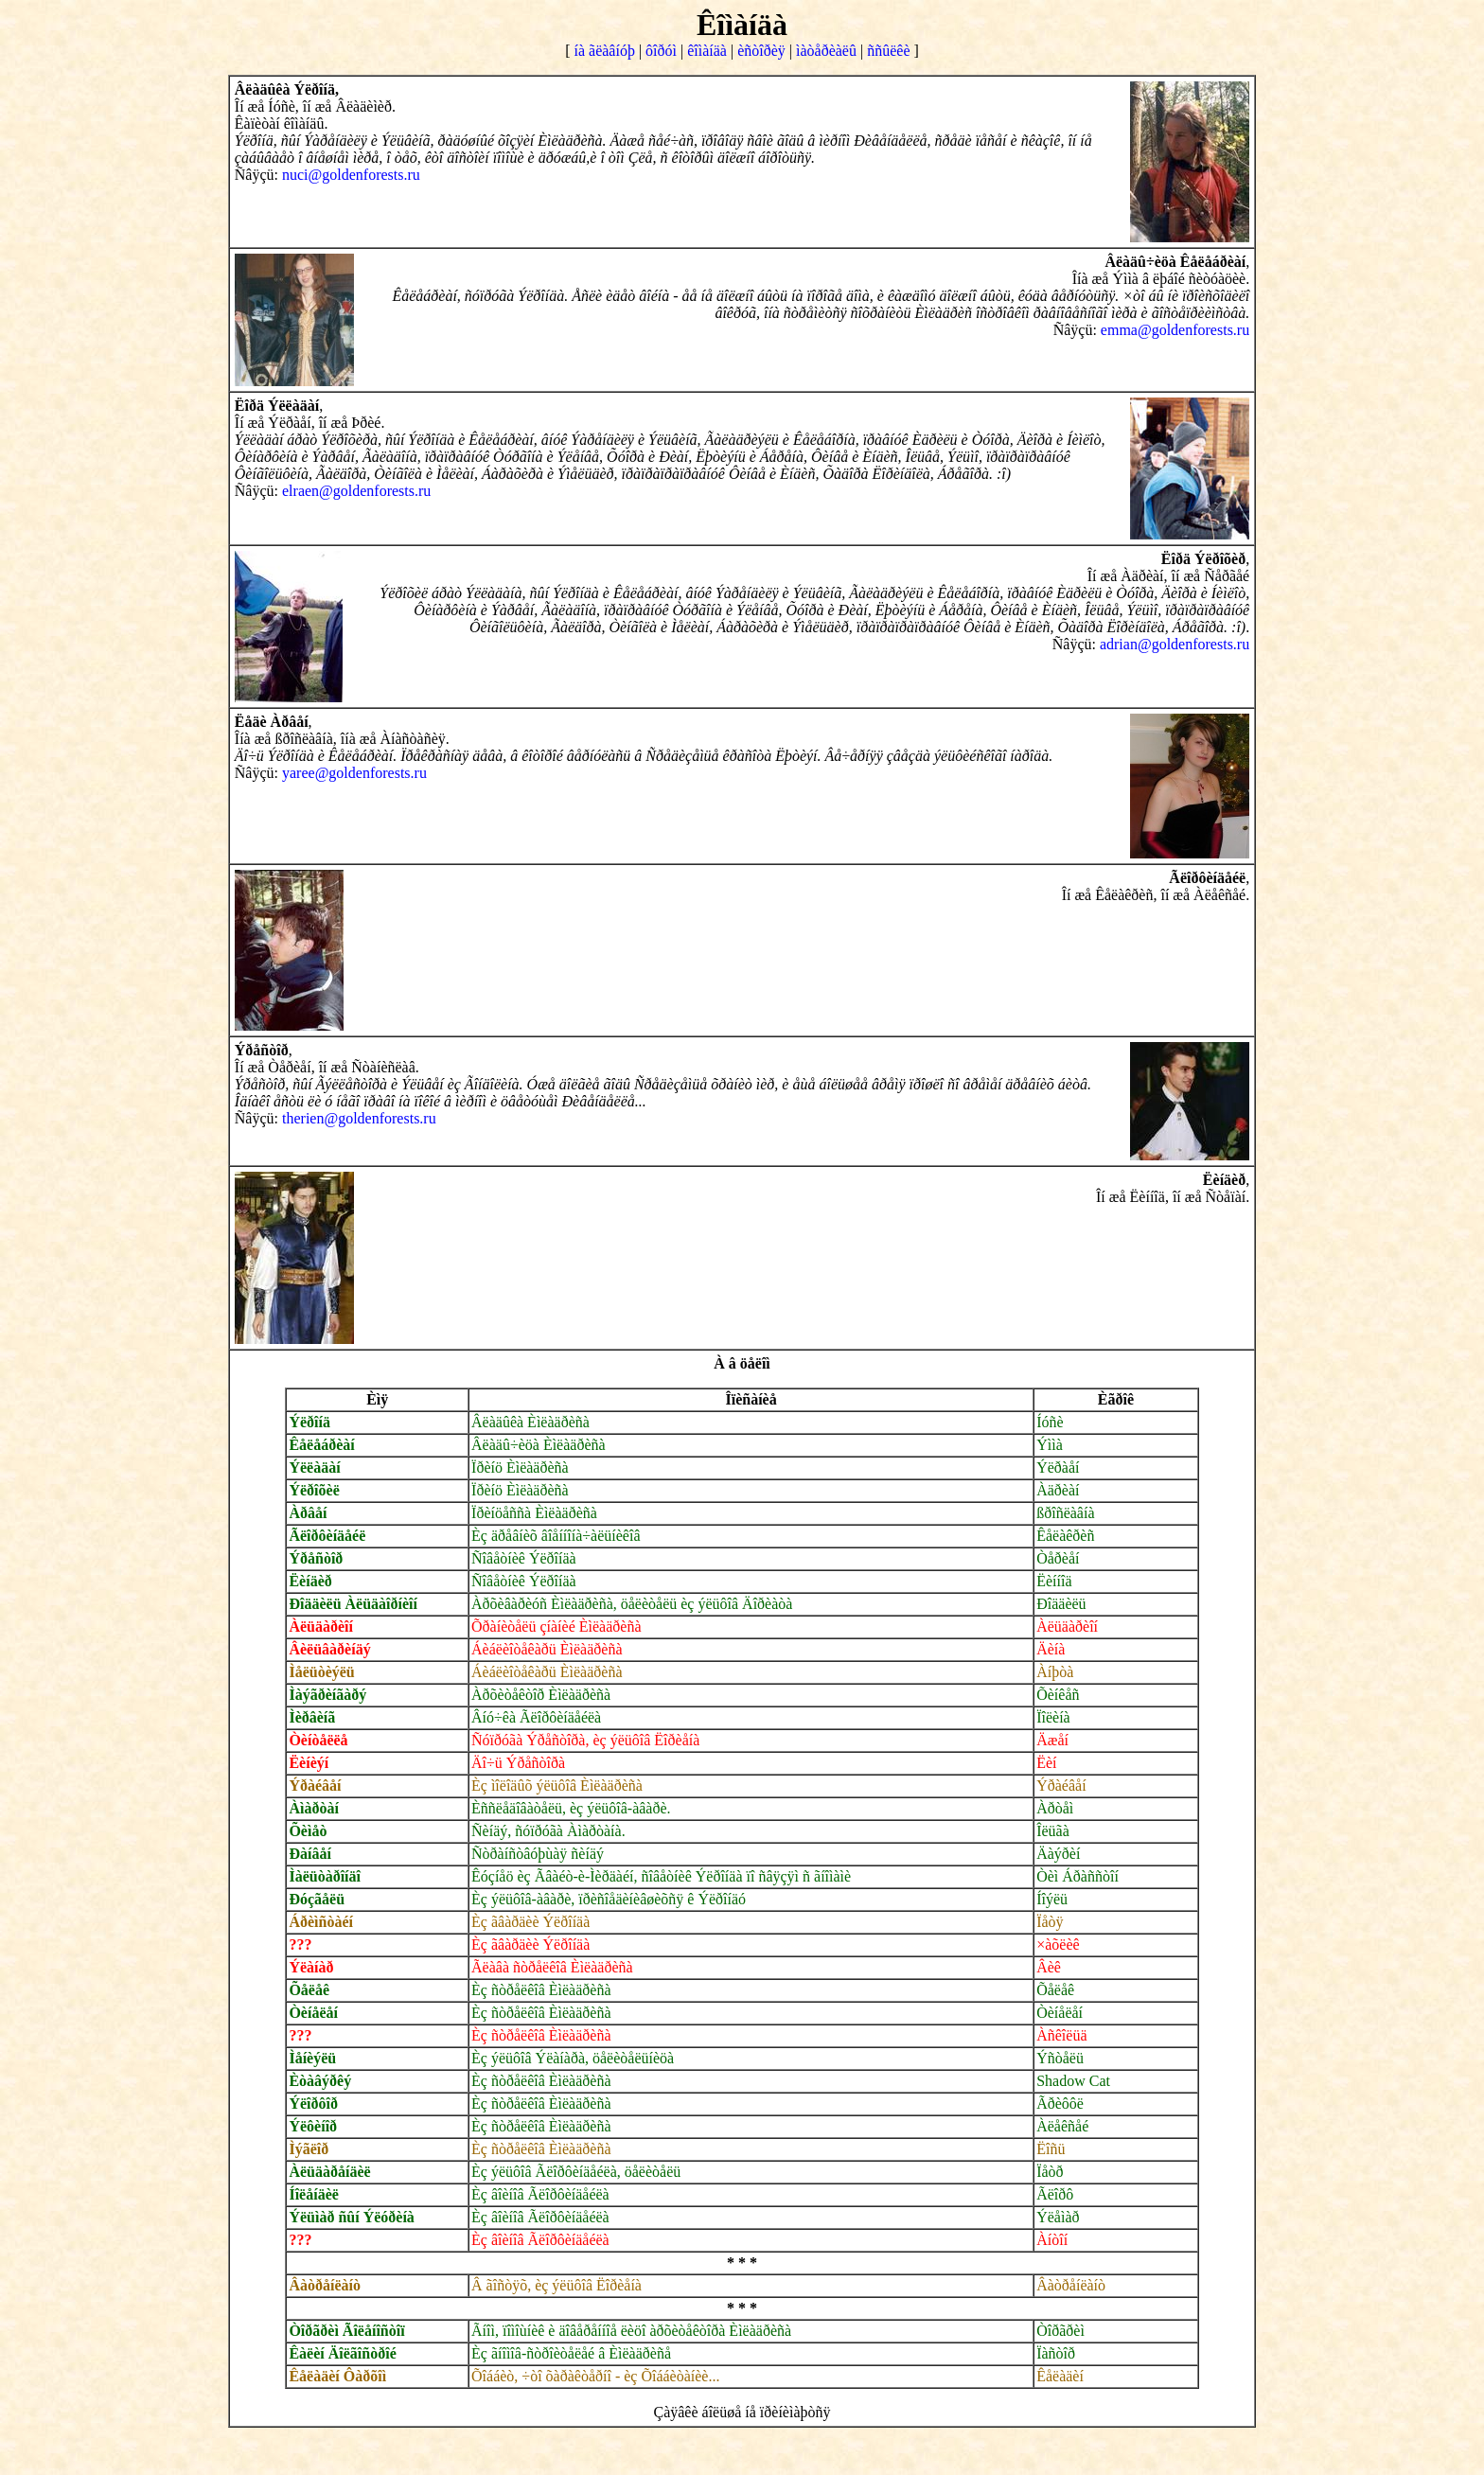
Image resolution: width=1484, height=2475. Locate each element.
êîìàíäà (707, 51)
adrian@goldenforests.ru (1174, 644)
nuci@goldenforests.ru (351, 175)
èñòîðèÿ (761, 51)
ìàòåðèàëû (826, 51)
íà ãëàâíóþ (604, 51)
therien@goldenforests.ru (359, 1118)
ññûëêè (888, 51)
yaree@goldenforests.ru (354, 773)
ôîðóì (661, 51)
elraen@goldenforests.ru (356, 491)
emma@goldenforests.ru (1175, 330)
